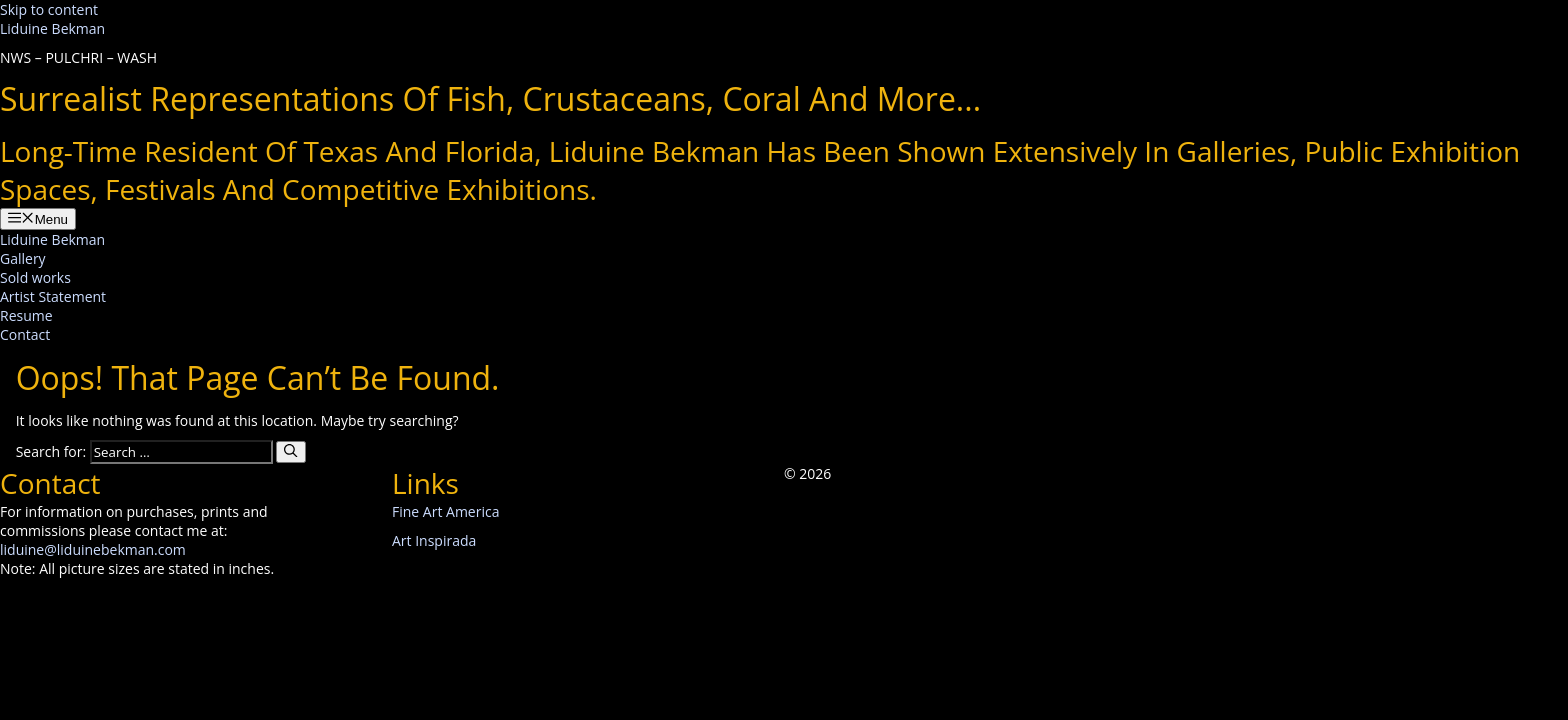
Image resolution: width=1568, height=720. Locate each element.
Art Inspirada (434, 540)
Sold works (35, 277)
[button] (791, 492)
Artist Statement (53, 296)
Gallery (23, 258)
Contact (25, 334)
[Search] (290, 452)
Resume (26, 315)
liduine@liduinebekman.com (93, 549)
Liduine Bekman (52, 28)
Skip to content (49, 9)
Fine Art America (445, 511)
